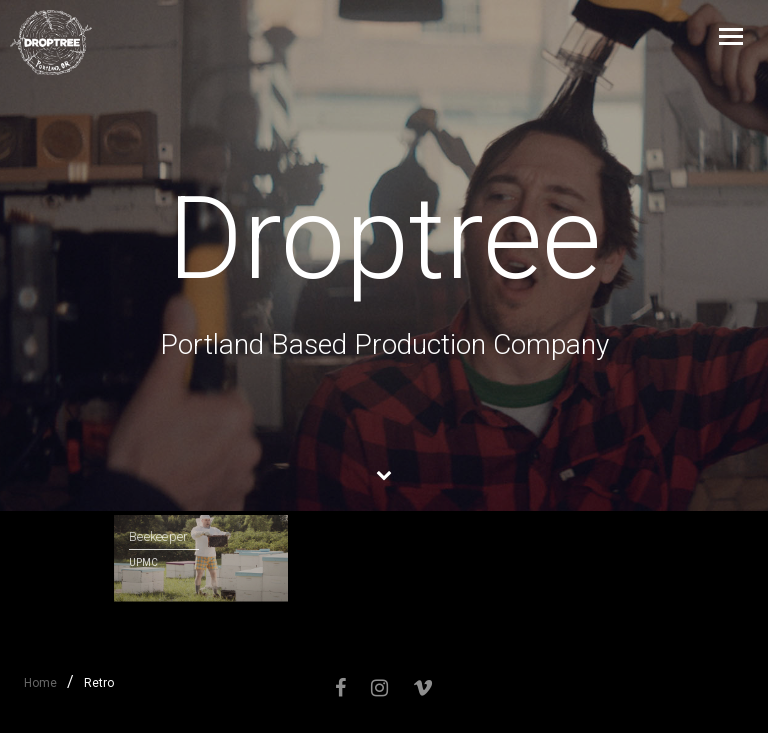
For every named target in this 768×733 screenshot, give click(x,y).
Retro (99, 683)
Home (40, 683)
